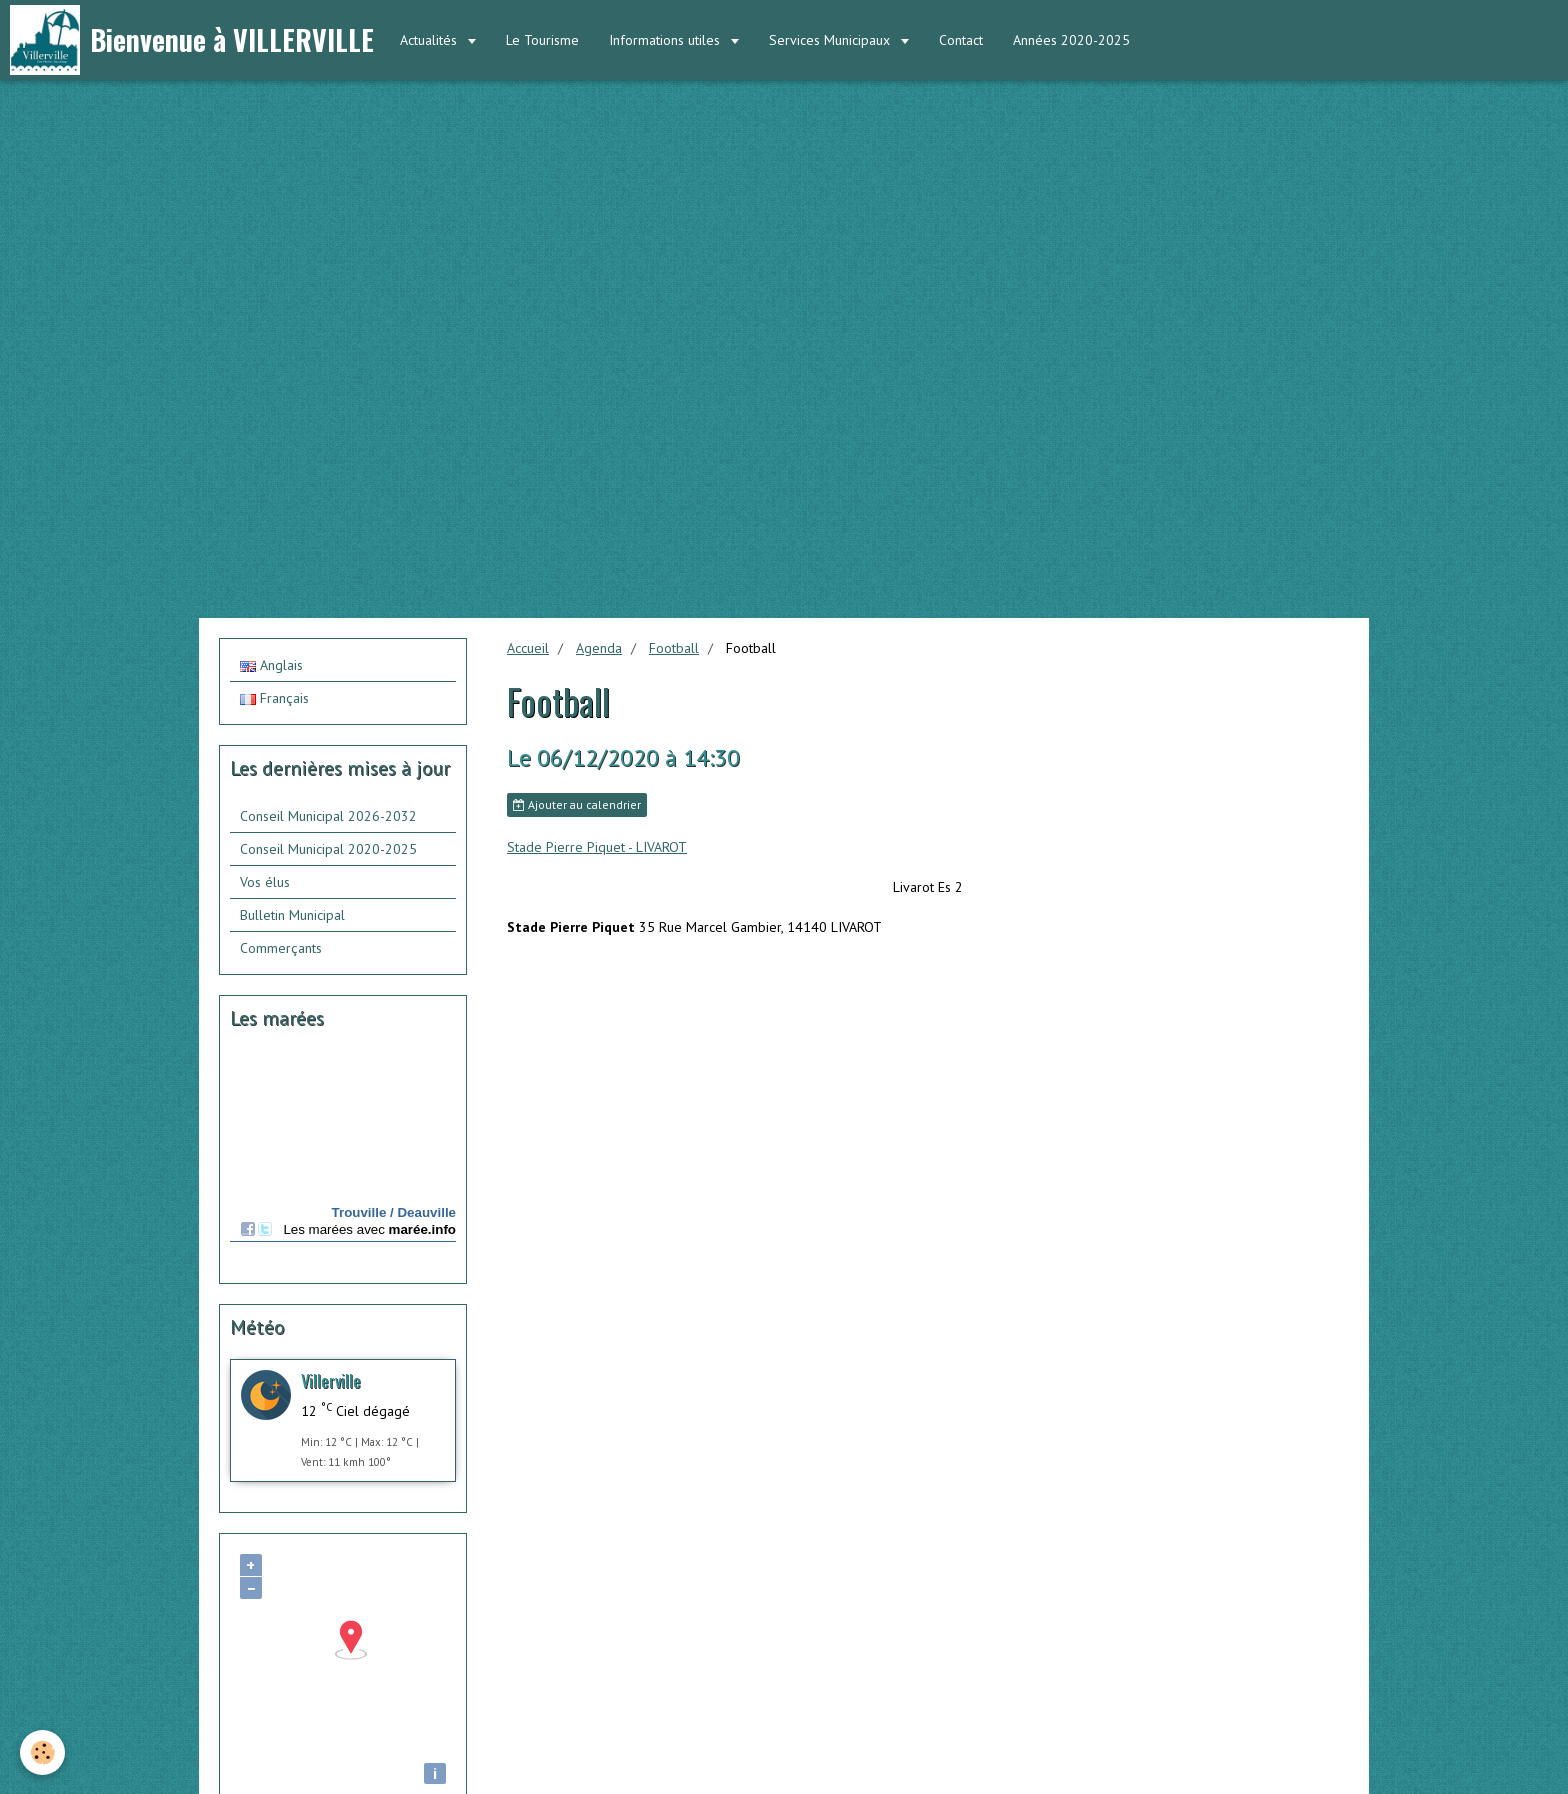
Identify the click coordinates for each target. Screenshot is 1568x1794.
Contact (961, 40)
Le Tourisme (542, 40)
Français (274, 698)
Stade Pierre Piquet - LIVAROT (597, 847)
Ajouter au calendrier (577, 804)
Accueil (528, 648)
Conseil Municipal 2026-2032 (328, 816)
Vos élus (265, 882)
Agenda (599, 648)
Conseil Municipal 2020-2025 (328, 849)
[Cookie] (42, 1752)
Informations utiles (666, 40)
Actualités (430, 40)
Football (674, 648)
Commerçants (281, 948)
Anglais (271, 665)
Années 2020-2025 (1071, 40)
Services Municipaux (831, 40)
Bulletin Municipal (292, 915)
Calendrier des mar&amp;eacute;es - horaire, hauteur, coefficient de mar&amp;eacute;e (343, 1159)
